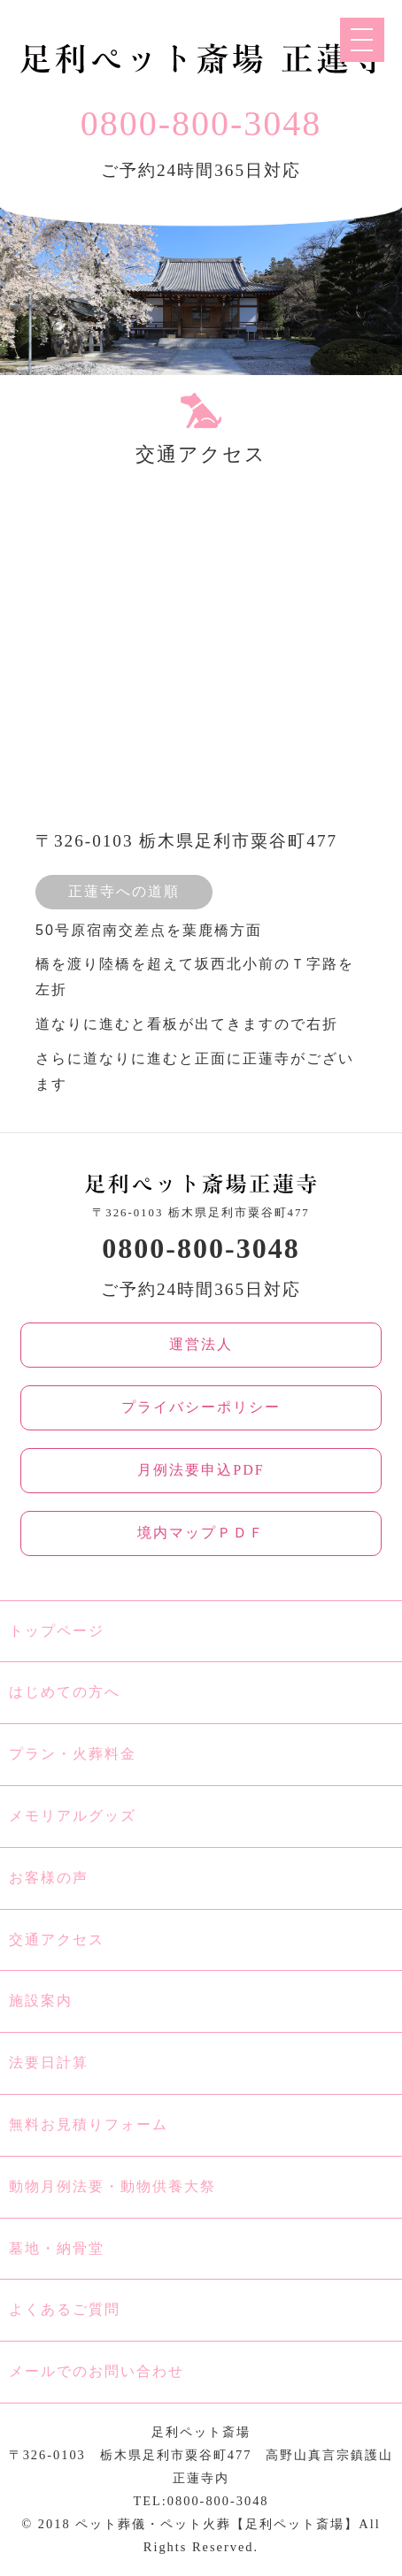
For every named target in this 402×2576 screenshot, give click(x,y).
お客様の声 (49, 1877)
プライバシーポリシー (201, 1406)
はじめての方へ (64, 1691)
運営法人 (201, 1344)
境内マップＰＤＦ (201, 1532)
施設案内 (41, 2000)
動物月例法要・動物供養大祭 (112, 2186)
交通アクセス (56, 1939)
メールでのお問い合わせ (96, 2371)
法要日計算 (49, 2062)
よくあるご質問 (64, 2309)
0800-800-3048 (201, 123)
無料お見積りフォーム (88, 2124)
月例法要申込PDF (200, 1469)
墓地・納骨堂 (56, 2248)
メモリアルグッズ (72, 1815)
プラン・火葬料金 (72, 1753)
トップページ (56, 1630)
